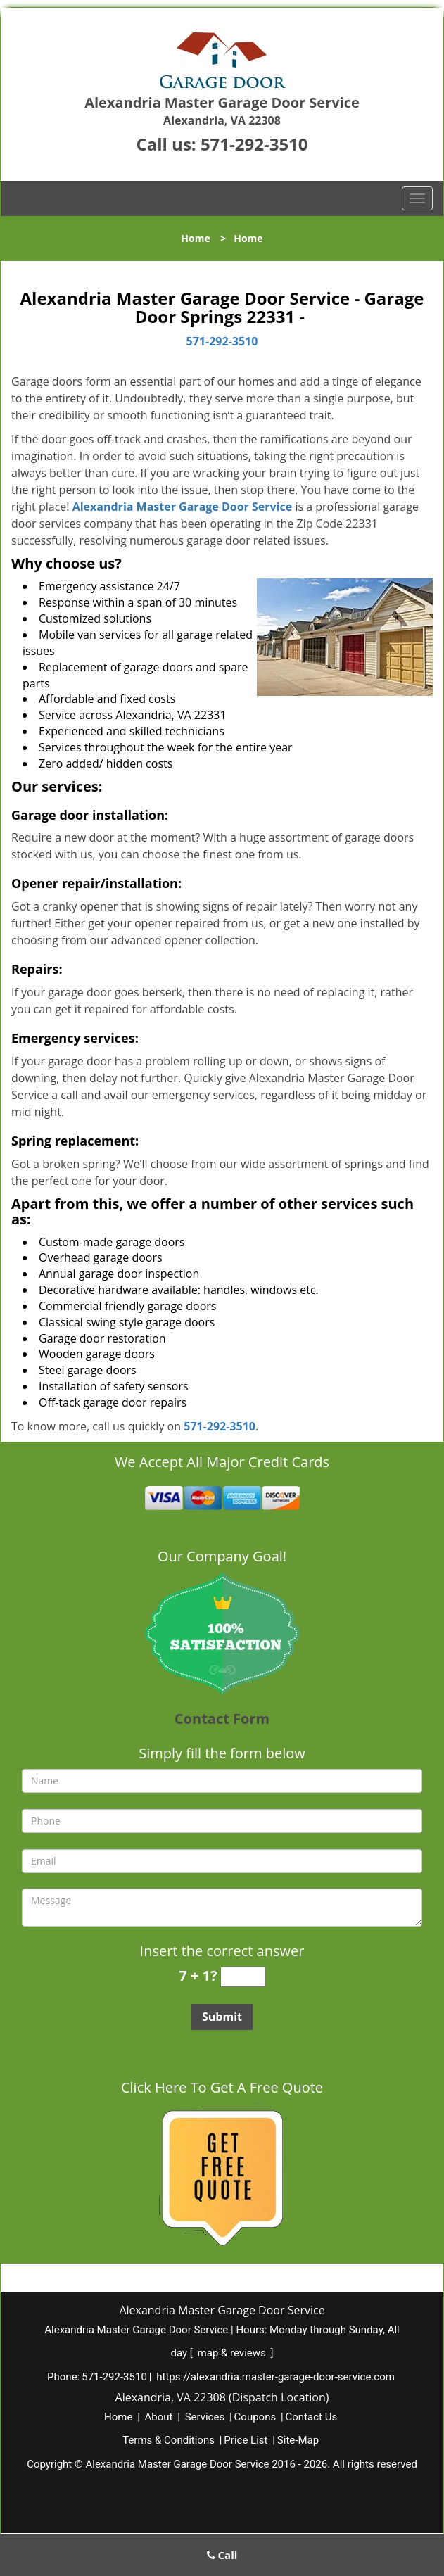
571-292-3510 (254, 144)
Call (222, 2555)
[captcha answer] (242, 1977)
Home (195, 238)
